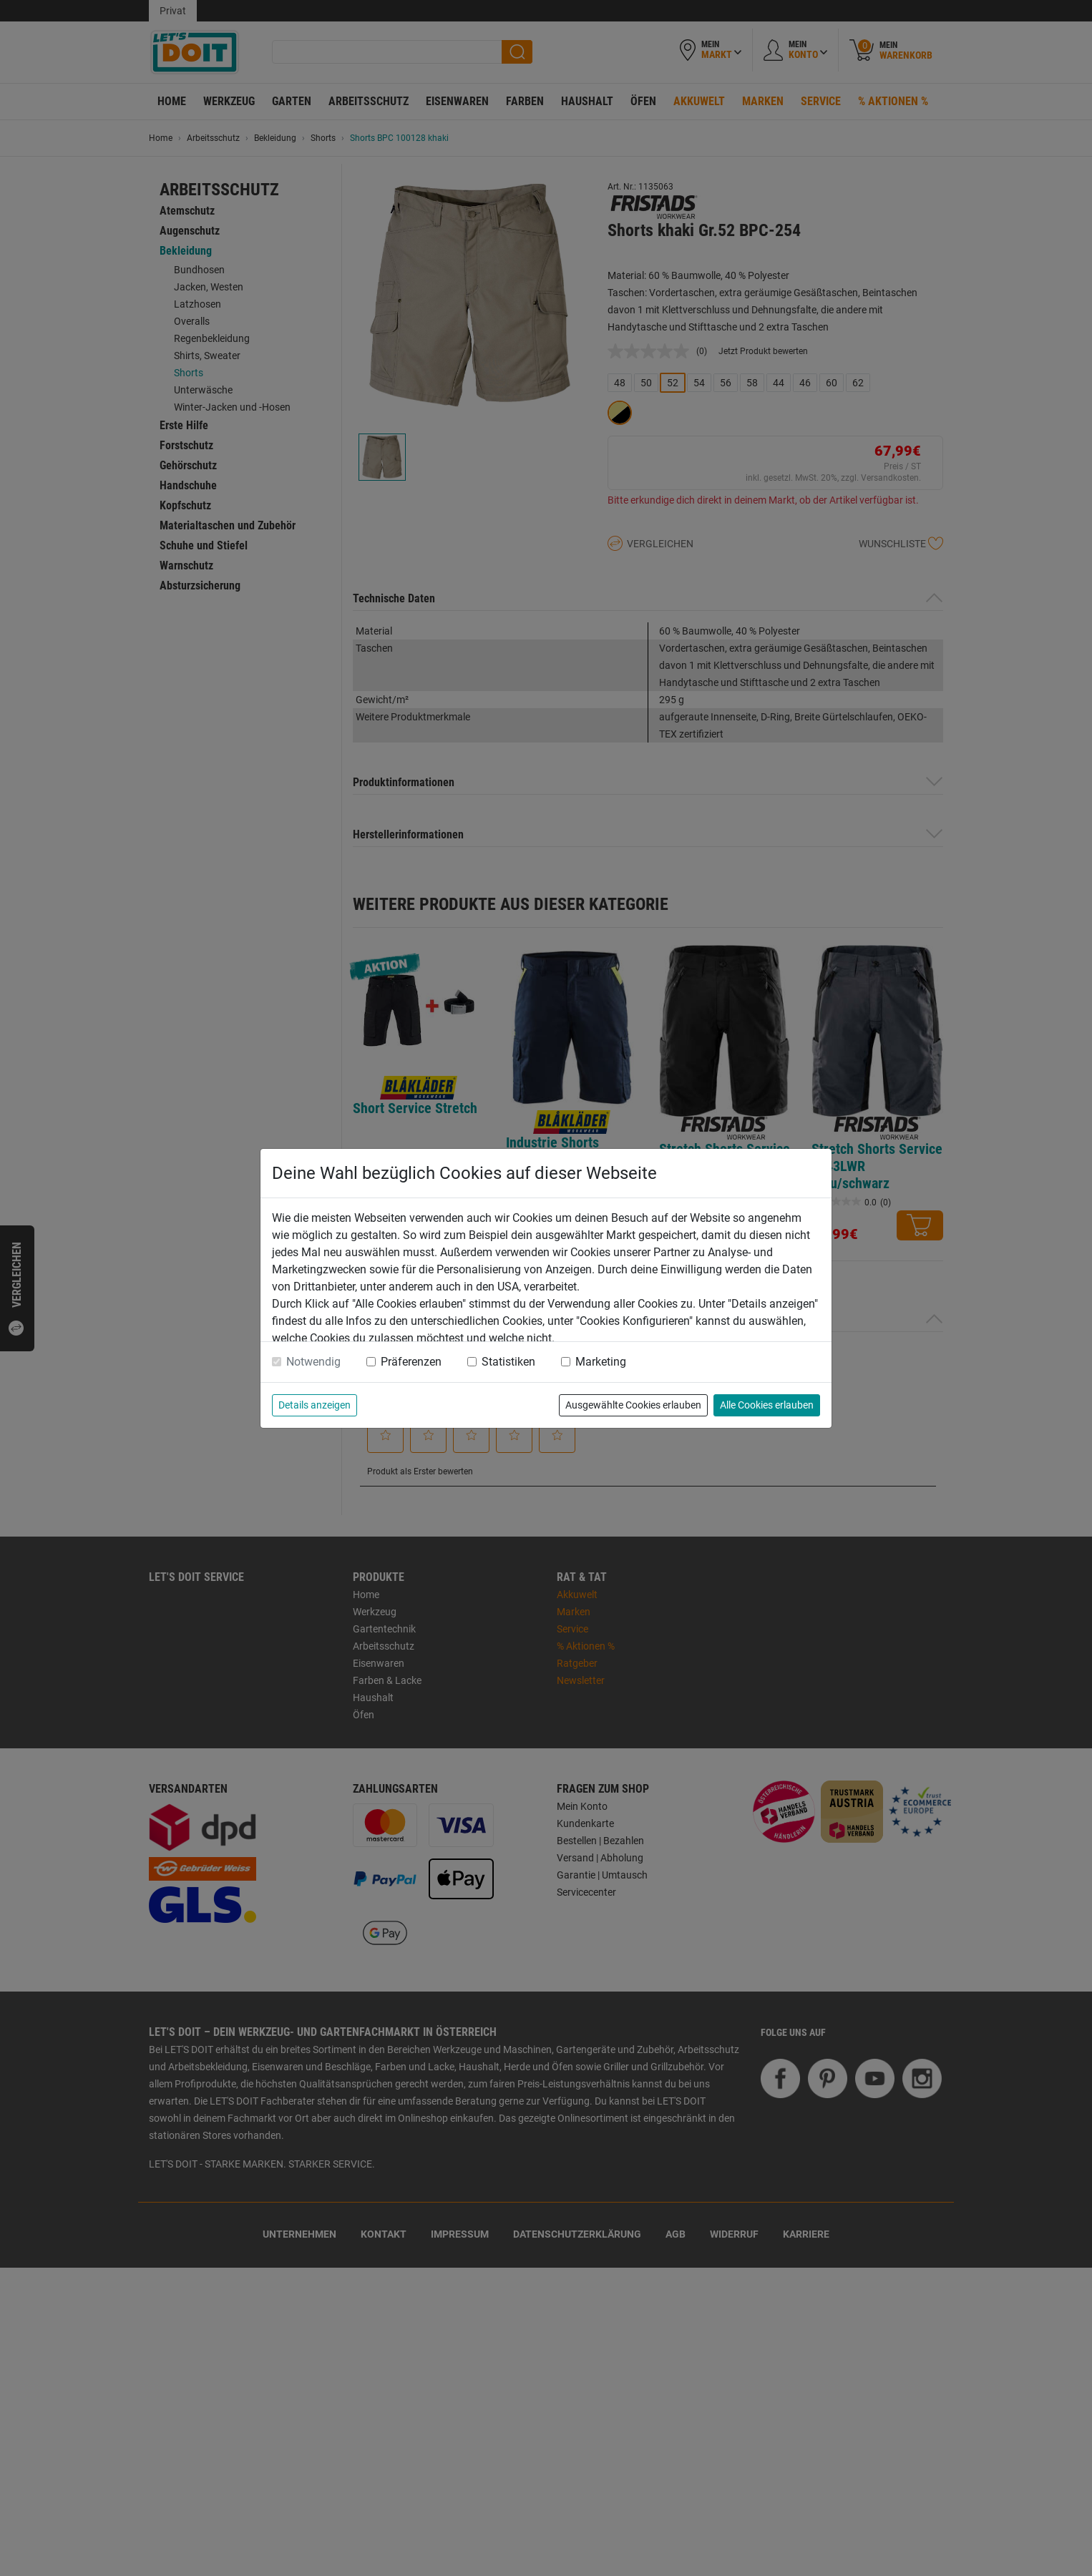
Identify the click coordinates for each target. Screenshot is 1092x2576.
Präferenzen (411, 1361)
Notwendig (313, 1361)
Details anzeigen (314, 1405)
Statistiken (508, 1361)
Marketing (600, 1361)
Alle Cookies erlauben (767, 1405)
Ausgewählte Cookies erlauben (633, 1405)
